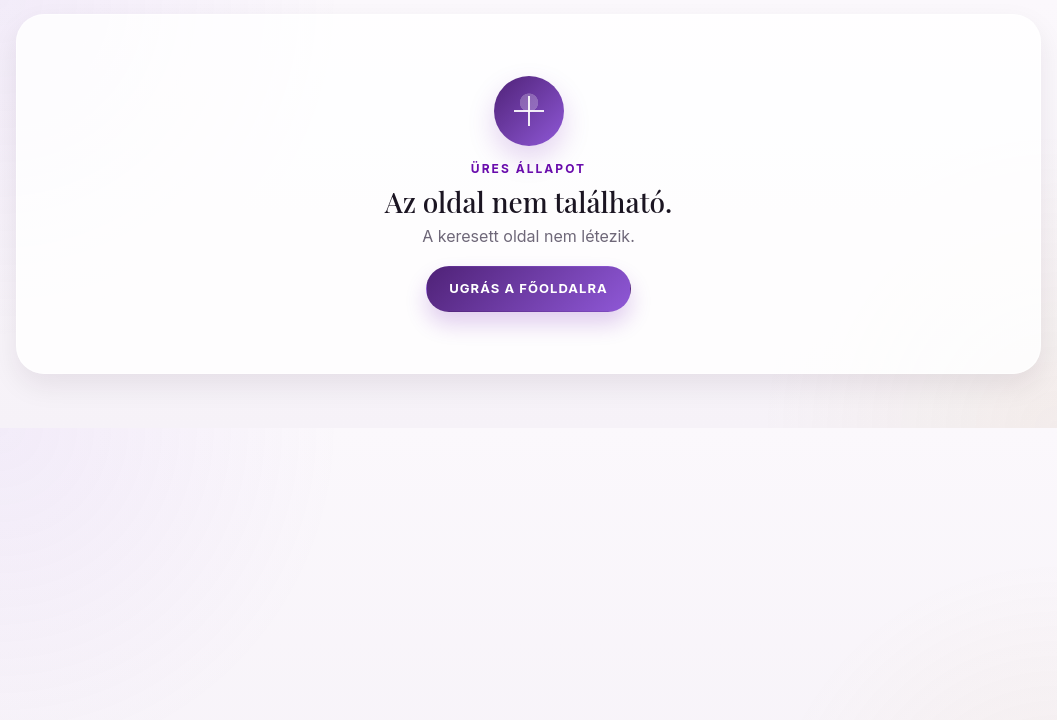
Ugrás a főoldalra (528, 288)
